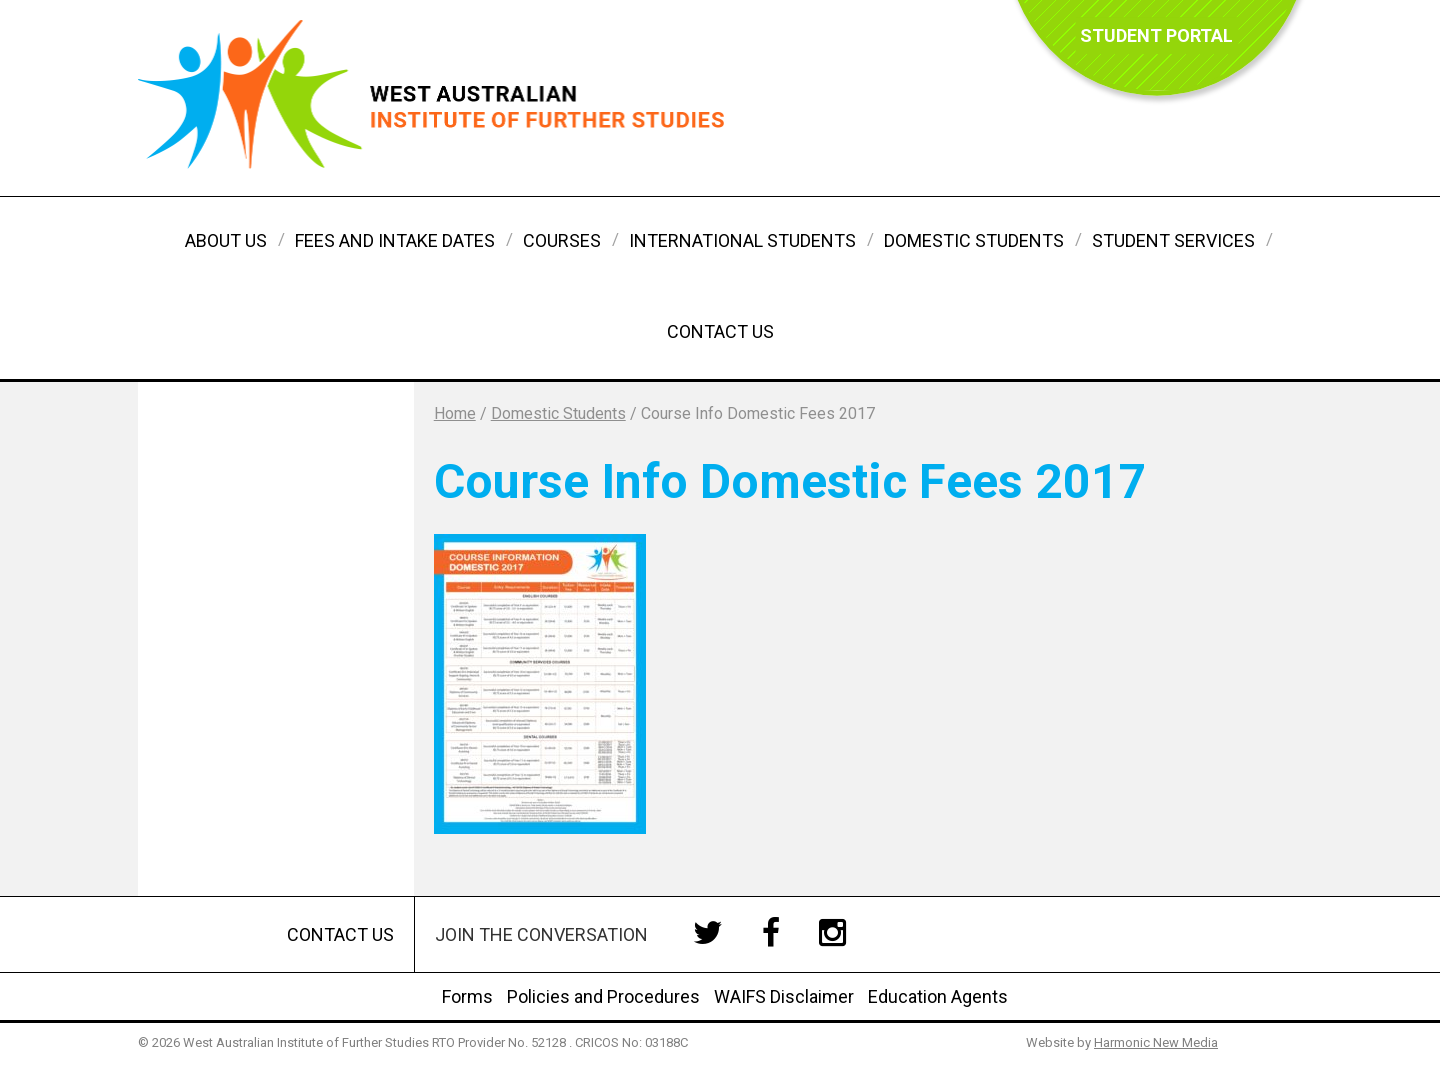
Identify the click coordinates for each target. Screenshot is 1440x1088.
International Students (742, 240)
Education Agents (938, 996)
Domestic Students (974, 240)
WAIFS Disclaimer (784, 996)
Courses (562, 240)
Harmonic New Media (1156, 1042)
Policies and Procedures (603, 996)
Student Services (1173, 240)
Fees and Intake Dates (395, 240)
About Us (226, 240)
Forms (467, 996)
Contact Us (720, 331)
